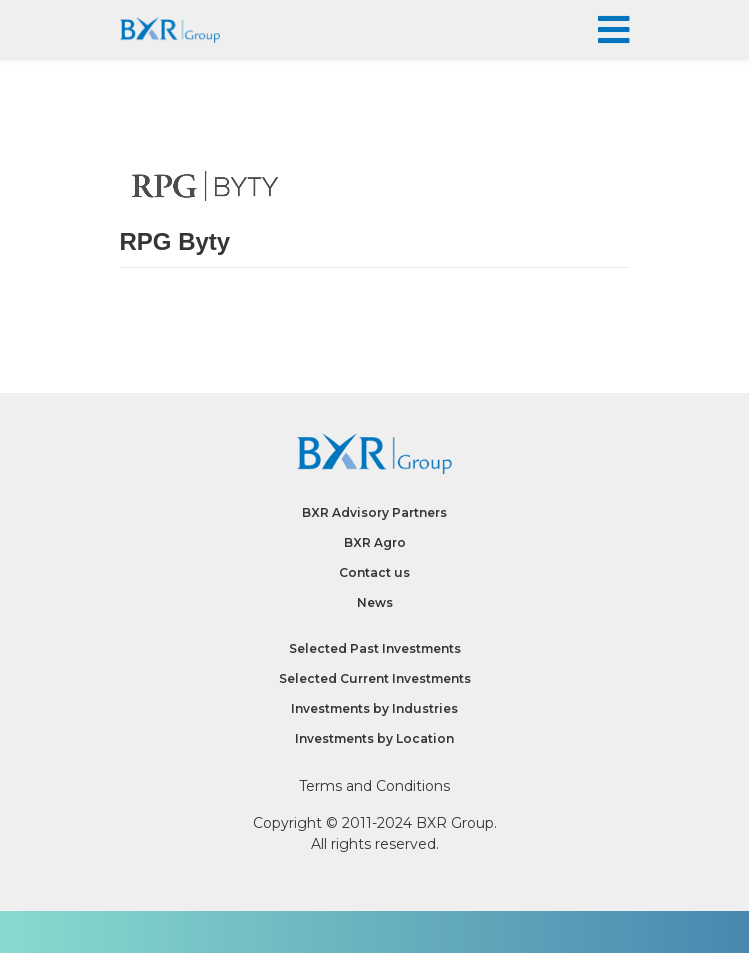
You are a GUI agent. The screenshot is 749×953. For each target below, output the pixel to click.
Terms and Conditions (374, 786)
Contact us (374, 572)
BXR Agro (375, 542)
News (375, 602)
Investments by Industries (374, 708)
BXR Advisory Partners (374, 512)
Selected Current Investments (375, 678)
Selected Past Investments (375, 648)
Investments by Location (374, 738)
